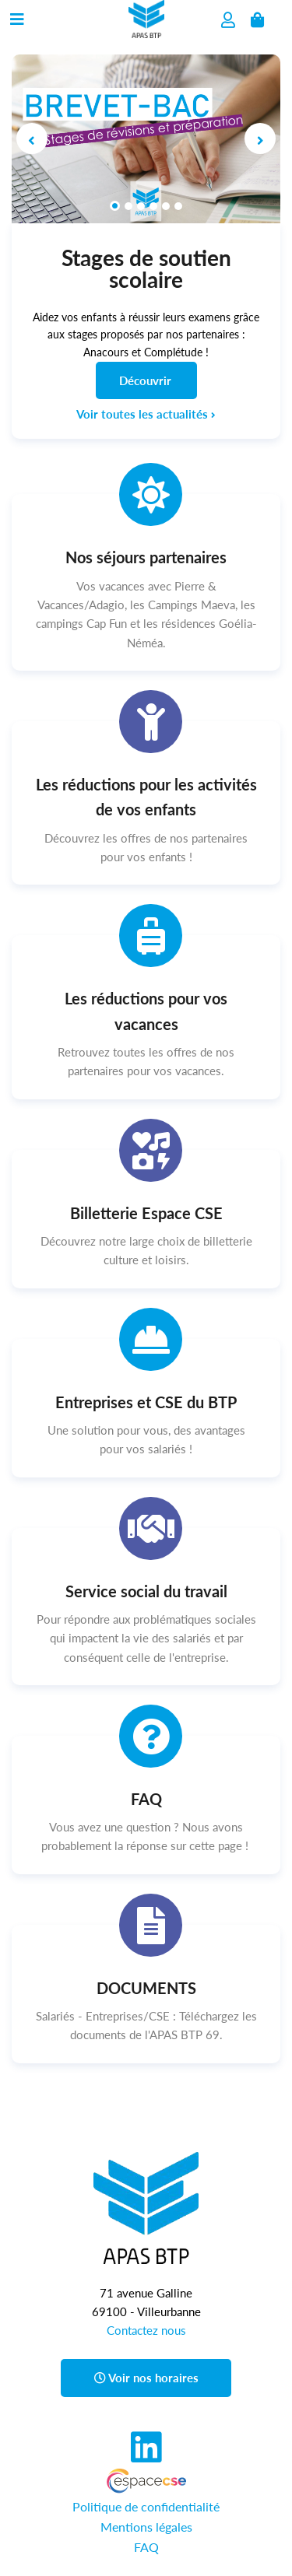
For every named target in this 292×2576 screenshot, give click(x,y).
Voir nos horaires (146, 2378)
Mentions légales (146, 2526)
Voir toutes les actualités (146, 414)
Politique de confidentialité (146, 2506)
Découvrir (145, 380)
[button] (32, 138)
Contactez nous (146, 2330)
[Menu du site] (17, 15)
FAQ (146, 2546)
